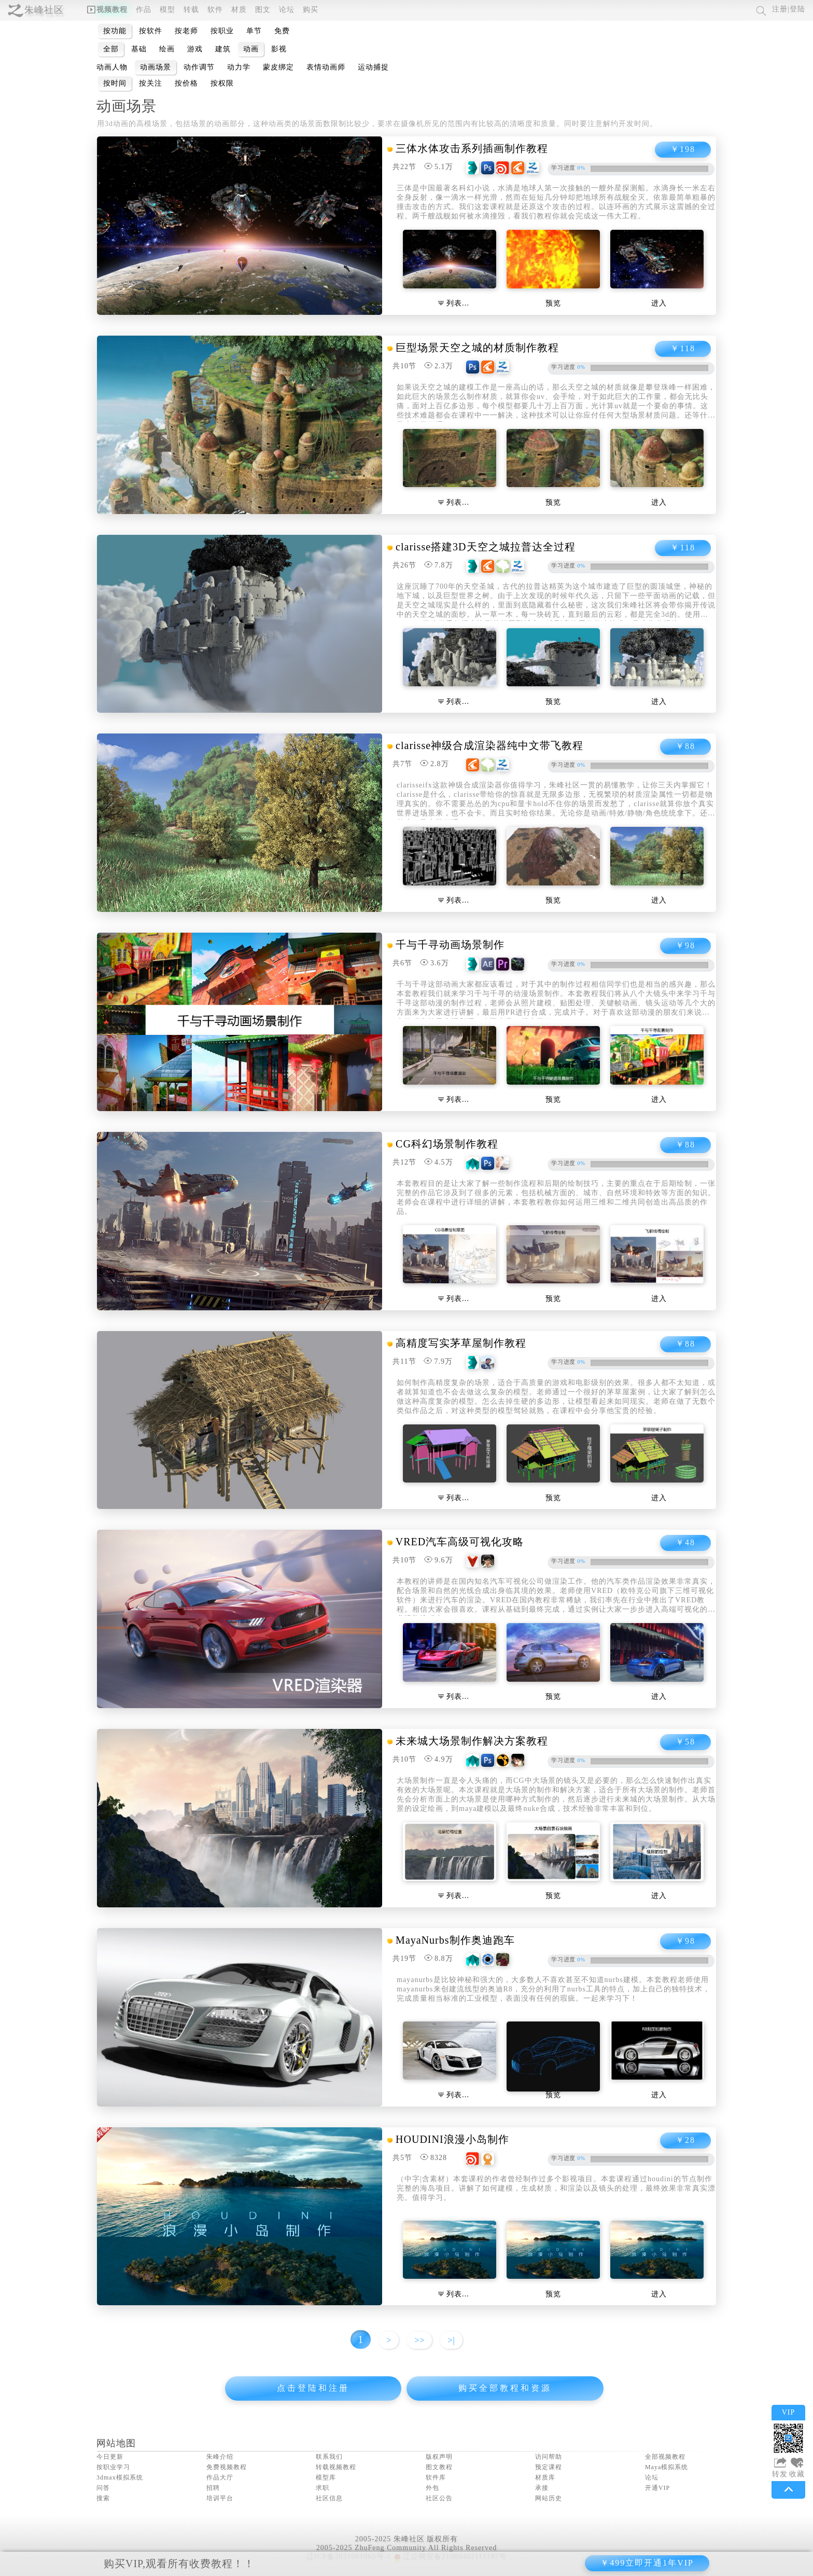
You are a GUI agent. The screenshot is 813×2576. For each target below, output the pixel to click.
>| (451, 2340)
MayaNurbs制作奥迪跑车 (455, 1940)
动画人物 (112, 67)
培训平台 (219, 2498)
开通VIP (657, 2487)
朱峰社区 (44, 10)
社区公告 (439, 2498)
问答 (103, 2487)
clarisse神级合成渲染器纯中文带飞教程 (489, 745)
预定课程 (548, 2467)
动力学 (238, 67)
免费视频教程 (226, 2467)
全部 (111, 49)
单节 (254, 31)
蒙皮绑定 (278, 67)
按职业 (222, 31)
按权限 (222, 83)
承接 (542, 2487)
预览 (553, 303)
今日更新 (109, 2456)
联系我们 (329, 2456)
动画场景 (155, 67)
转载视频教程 (336, 2467)
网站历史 (548, 2498)
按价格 (186, 83)
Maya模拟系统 (666, 2467)
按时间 (115, 83)
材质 (239, 9)
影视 (279, 49)
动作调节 (199, 67)
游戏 (195, 49)
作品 (143, 9)
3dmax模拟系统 (119, 2477)
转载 (191, 9)
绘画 (167, 49)
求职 (322, 2487)
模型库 (326, 2477)
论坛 (287, 9)
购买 (310, 9)
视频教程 (107, 9)
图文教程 (439, 2467)
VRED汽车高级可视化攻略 (460, 1541)
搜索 (103, 2498)
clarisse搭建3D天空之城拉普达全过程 (485, 546)
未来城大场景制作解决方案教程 (472, 1741)
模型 (167, 9)
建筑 (223, 49)
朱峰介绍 (219, 2456)
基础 (139, 49)
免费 (282, 31)
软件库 (436, 2477)
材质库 (545, 2477)
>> (419, 2340)
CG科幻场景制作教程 (447, 1143)
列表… (454, 303)
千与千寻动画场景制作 (450, 944)
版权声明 (439, 2456)
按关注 (150, 83)
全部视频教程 (665, 2456)
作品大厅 (219, 2477)
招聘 (213, 2487)
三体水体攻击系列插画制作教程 (472, 148)
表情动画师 (325, 67)
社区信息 (329, 2498)
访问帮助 (548, 2456)
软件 (215, 9)
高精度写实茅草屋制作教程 (461, 1343)
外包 (432, 2487)
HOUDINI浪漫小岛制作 (452, 2139)
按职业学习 (113, 2467)
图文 (263, 9)
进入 (659, 303)
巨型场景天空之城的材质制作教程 (477, 347)
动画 (251, 49)
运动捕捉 (373, 67)
